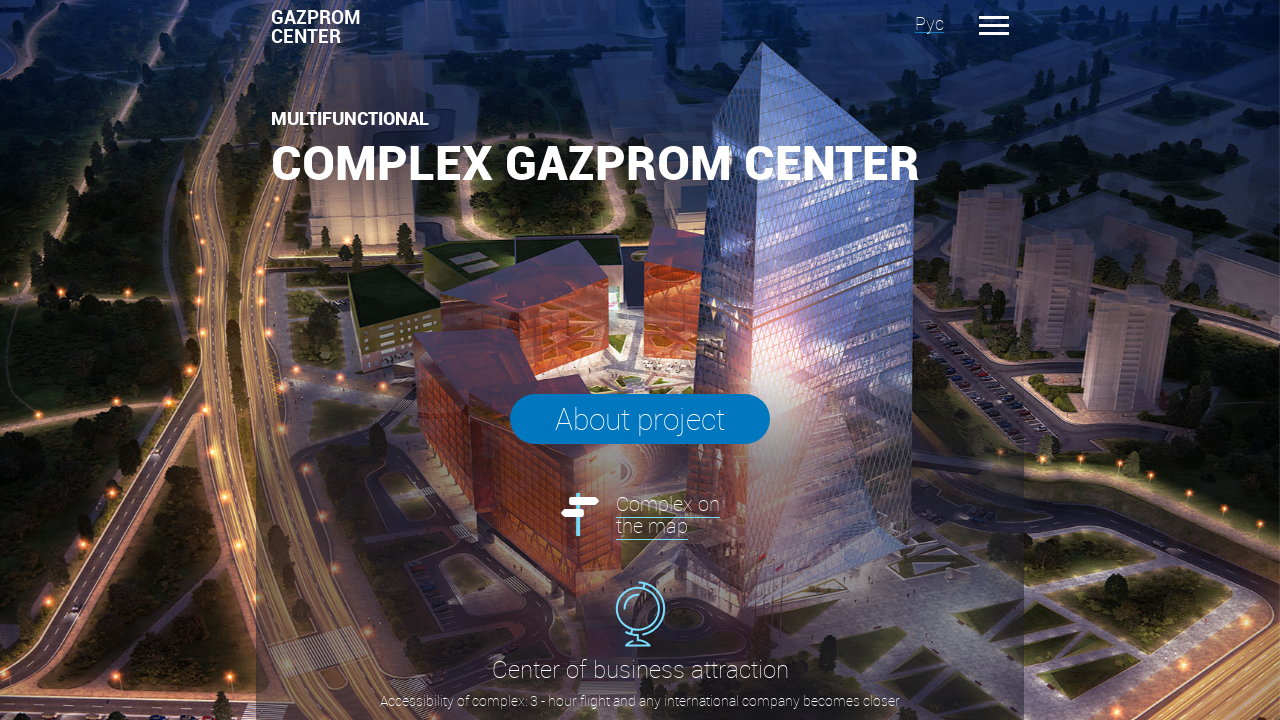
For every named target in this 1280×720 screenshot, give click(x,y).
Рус (929, 23)
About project (640, 419)
